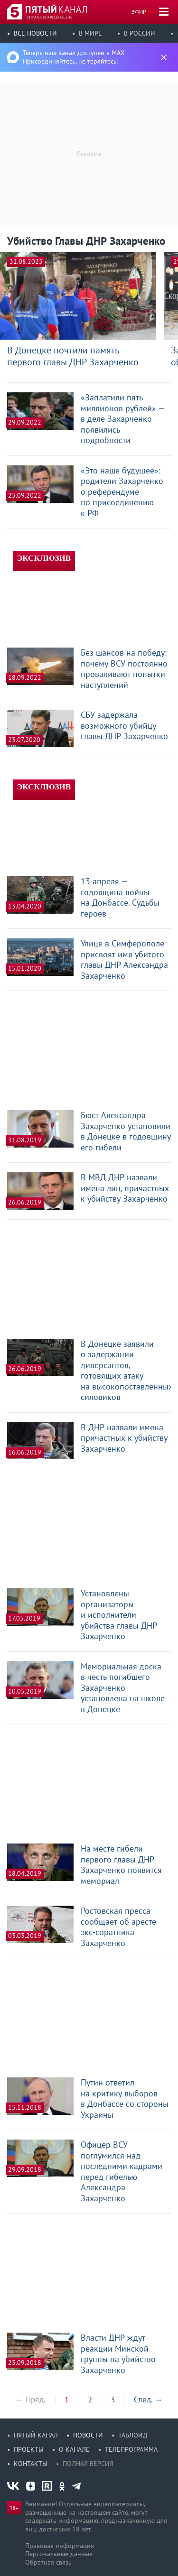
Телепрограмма (131, 2449)
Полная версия (88, 2463)
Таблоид (132, 2435)
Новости (88, 2435)
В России (139, 33)
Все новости (35, 33)
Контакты (30, 2463)
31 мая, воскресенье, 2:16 (49, 17)
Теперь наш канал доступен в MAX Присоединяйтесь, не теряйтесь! (74, 56)
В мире (90, 33)
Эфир (138, 11)
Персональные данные (59, 2553)
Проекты (29, 2449)
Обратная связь (48, 2562)
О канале (74, 2449)
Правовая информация (59, 2545)
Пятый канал (36, 2435)
